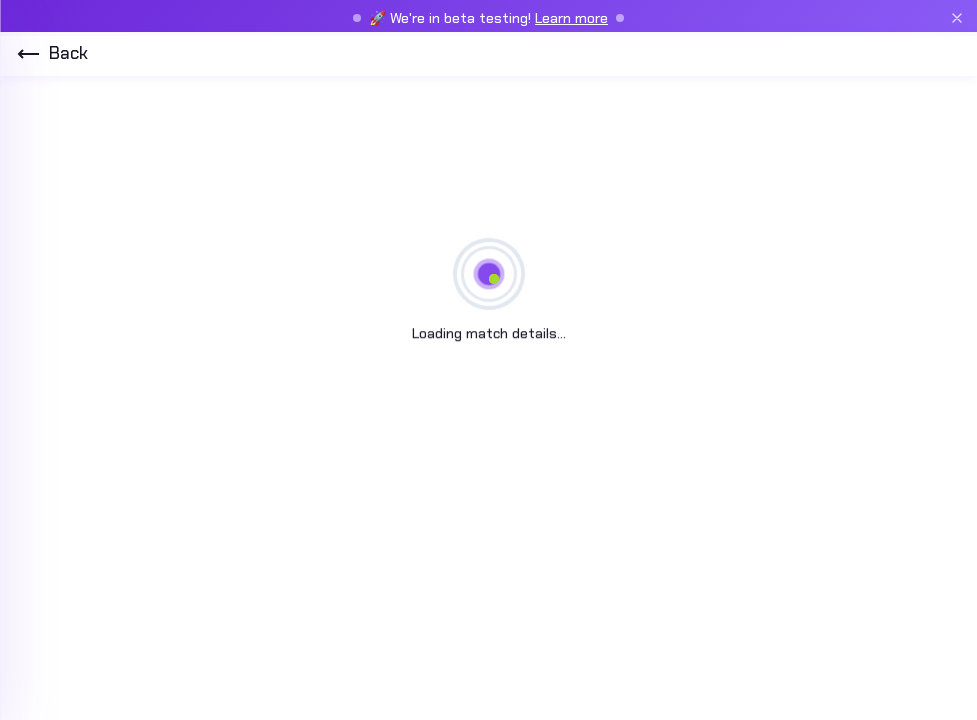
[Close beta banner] (957, 18)
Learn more (571, 18)
